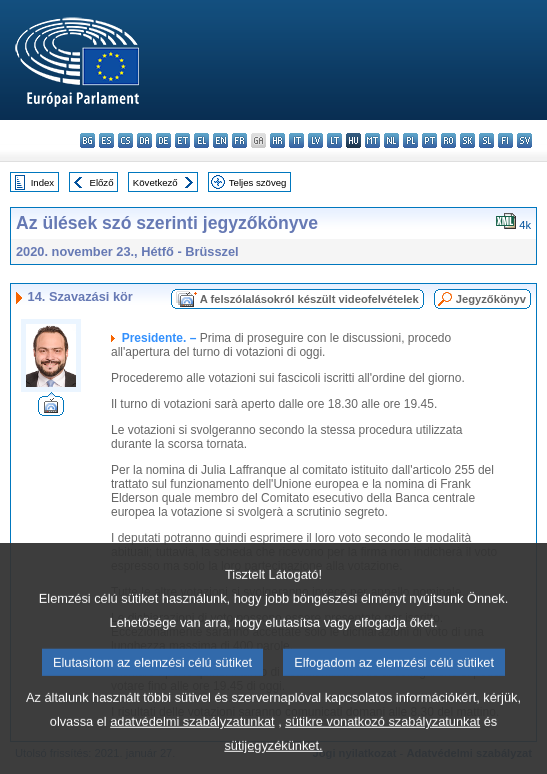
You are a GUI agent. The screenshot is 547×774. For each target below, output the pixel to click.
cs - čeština (125, 140)
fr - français (239, 140)
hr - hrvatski (277, 140)
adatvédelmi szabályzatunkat (192, 744)
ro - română (448, 140)
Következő (155, 182)
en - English (220, 140)
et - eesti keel (182, 140)
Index (42, 182)
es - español (106, 140)
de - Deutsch (163, 140)
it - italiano (296, 140)
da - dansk (144, 140)
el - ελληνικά (201, 140)
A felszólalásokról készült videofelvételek (309, 299)
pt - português (429, 140)
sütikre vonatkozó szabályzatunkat (382, 744)
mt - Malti (372, 140)
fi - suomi (505, 140)
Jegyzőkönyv (491, 299)
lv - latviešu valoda (315, 140)
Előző (102, 182)
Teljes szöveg (258, 182)
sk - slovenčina (467, 140)
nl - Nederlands (391, 140)
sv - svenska (524, 140)
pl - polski (410, 140)
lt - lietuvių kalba (334, 140)
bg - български (87, 140)
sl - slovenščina (486, 140)
